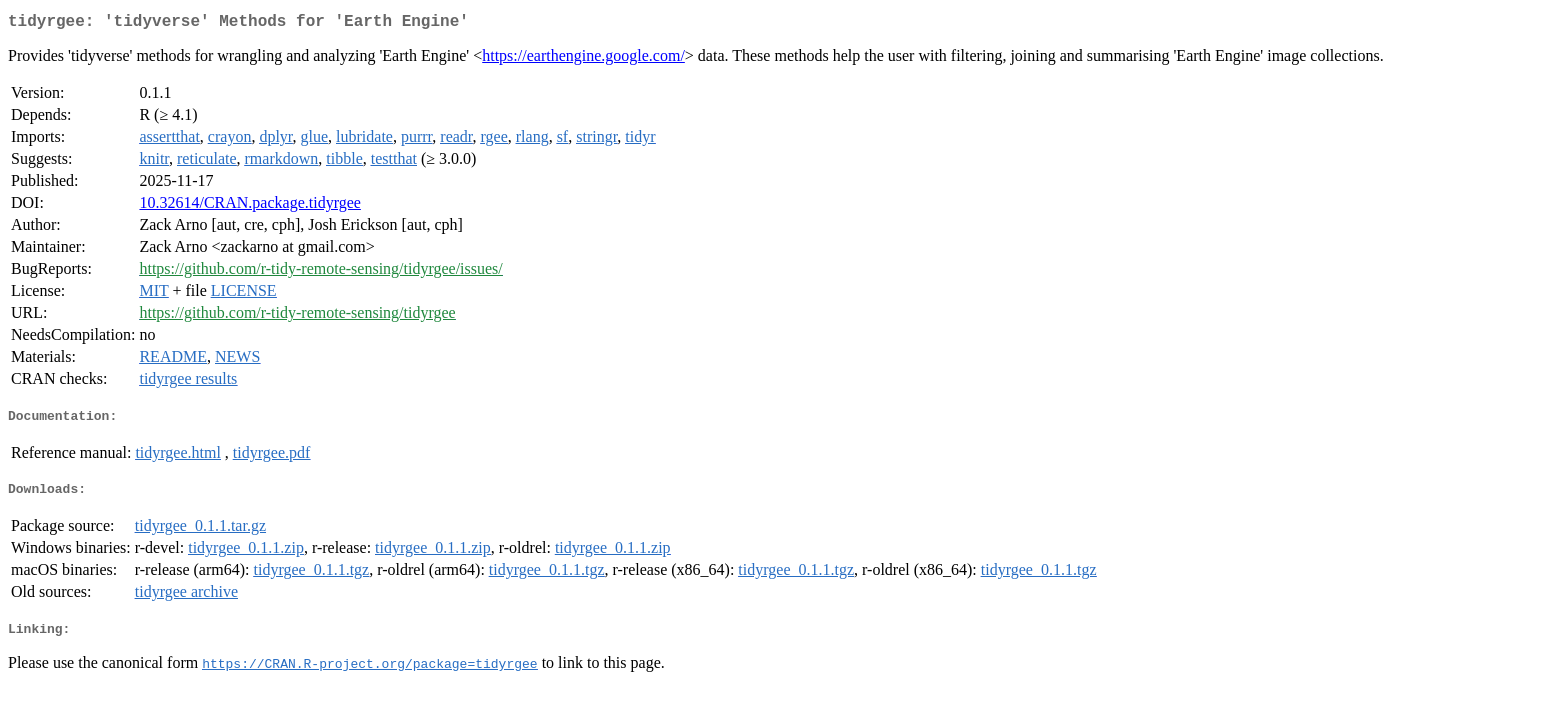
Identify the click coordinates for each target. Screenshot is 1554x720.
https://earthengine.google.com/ (583, 59)
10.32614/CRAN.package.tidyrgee (249, 206)
